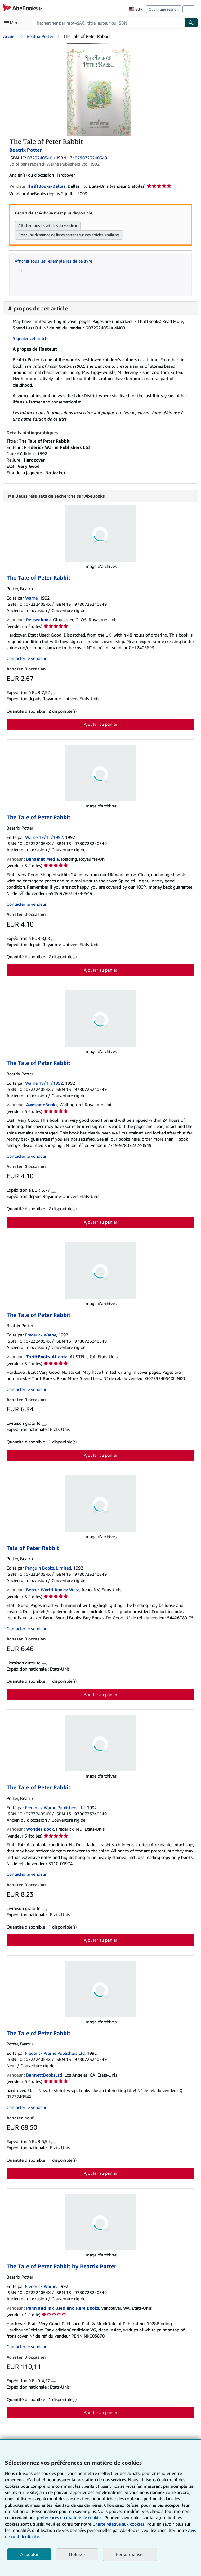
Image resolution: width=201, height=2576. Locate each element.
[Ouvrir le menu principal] (14, 22)
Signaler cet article (30, 338)
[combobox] (109, 22)
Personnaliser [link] (130, 2554)
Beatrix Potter (40, 36)
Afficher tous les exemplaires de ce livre (53, 261)
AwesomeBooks (41, 1105)
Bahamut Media (42, 859)
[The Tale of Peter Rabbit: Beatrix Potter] (99, 45)
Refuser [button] (77, 2554)
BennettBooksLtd (44, 2075)
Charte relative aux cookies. (119, 2524)
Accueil (10, 36)
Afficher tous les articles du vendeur (47, 225)
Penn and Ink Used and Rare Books (62, 2308)
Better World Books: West (52, 1590)
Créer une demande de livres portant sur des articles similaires (68, 234)
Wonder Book (40, 1829)
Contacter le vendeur (27, 658)
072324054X (39, 157)
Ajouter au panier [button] (100, 724)
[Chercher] (191, 22)
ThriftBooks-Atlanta (47, 1357)
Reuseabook (38, 620)
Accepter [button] (29, 2554)
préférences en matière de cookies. (70, 2517)
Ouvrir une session (164, 9)
